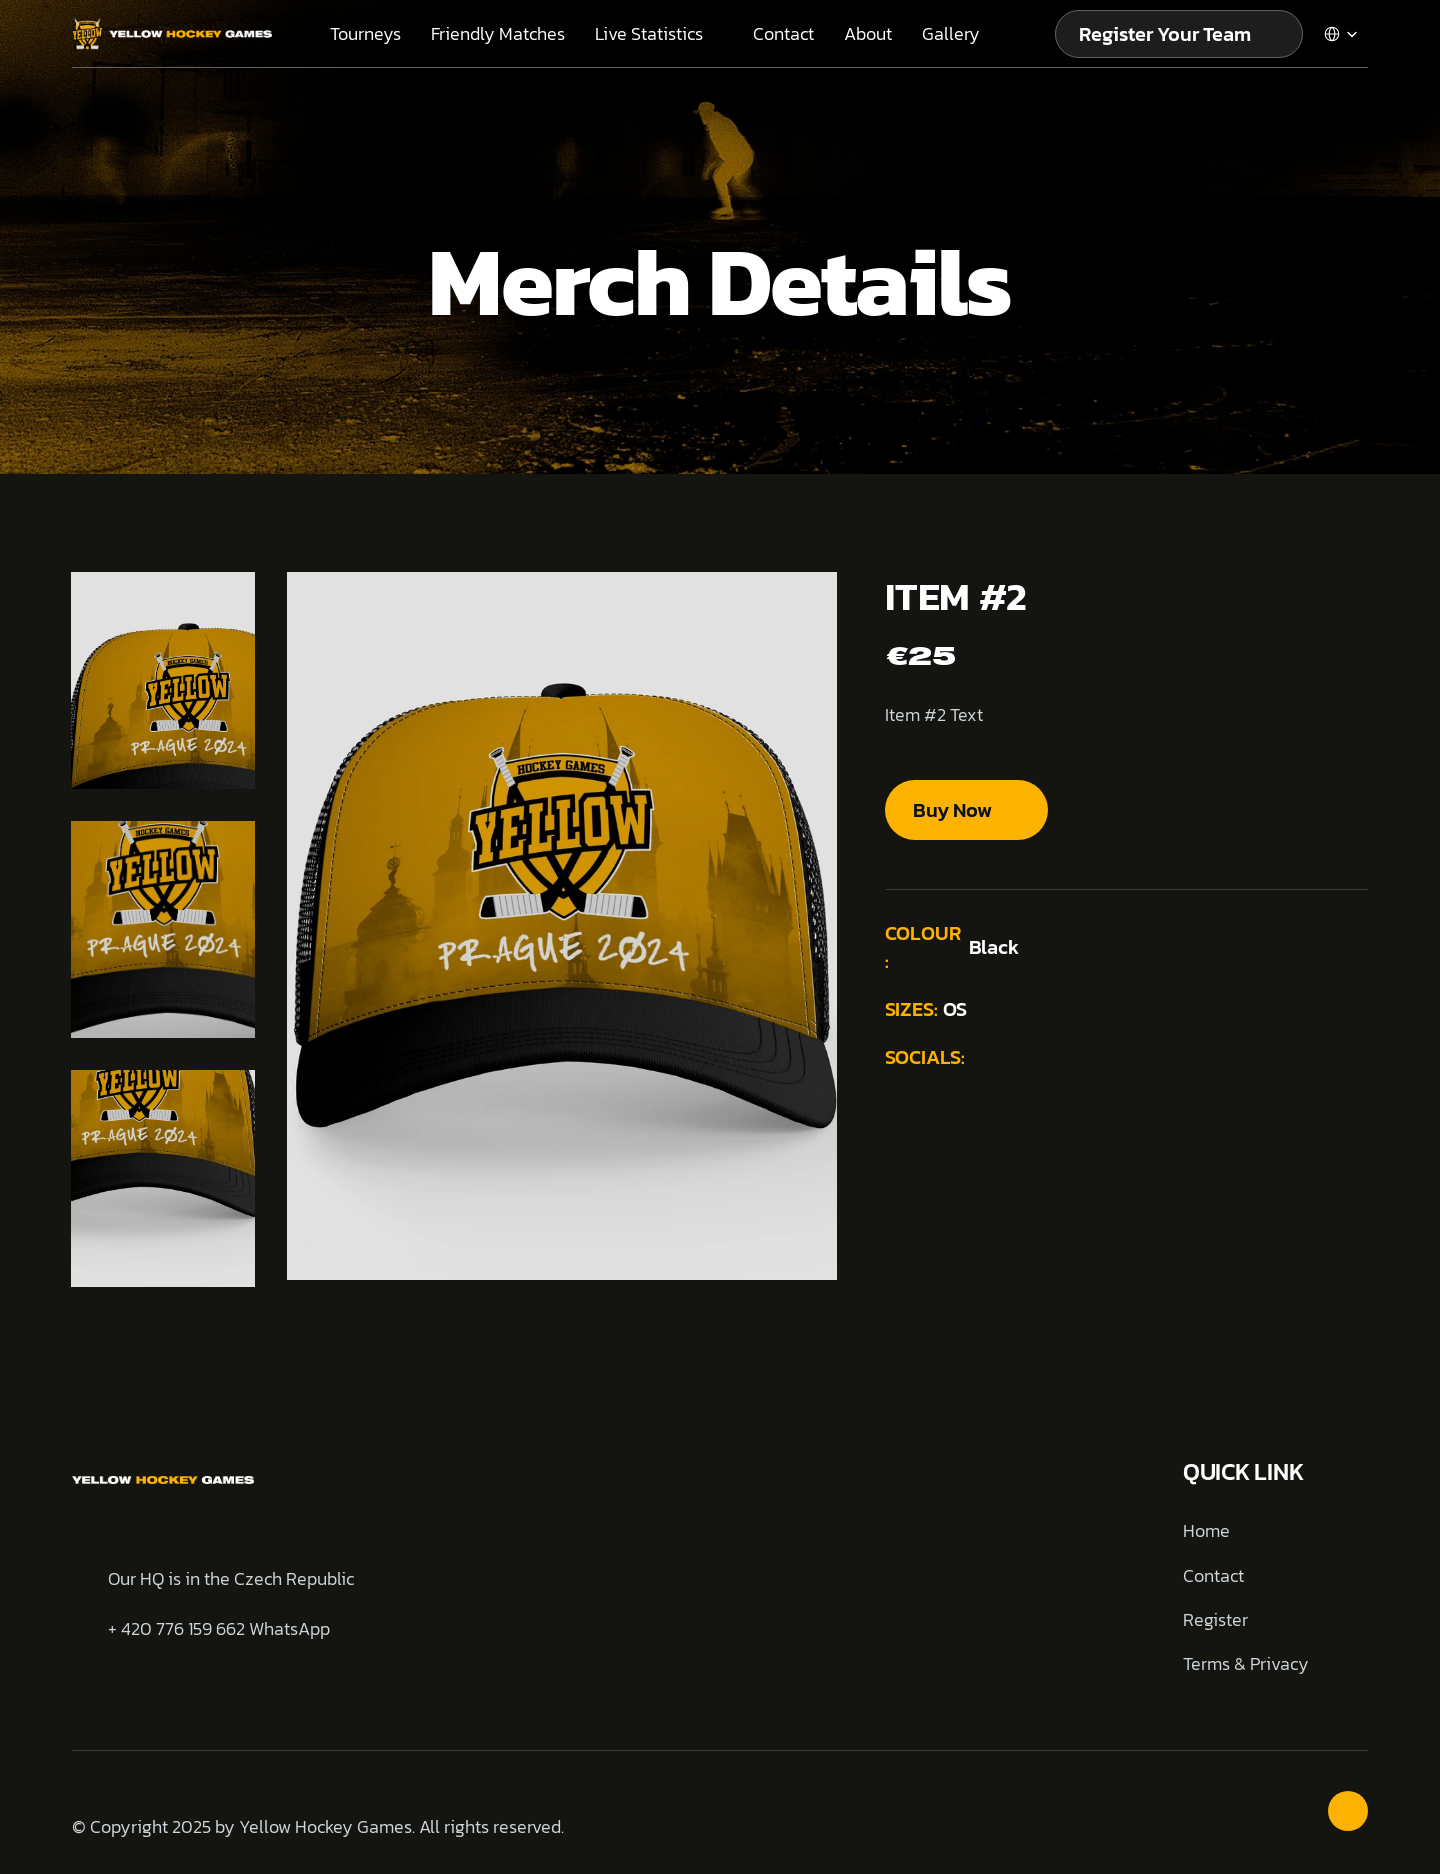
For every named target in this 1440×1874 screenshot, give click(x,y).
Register (1215, 1619)
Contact (1213, 1575)
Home (1206, 1530)
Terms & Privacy (1246, 1663)
